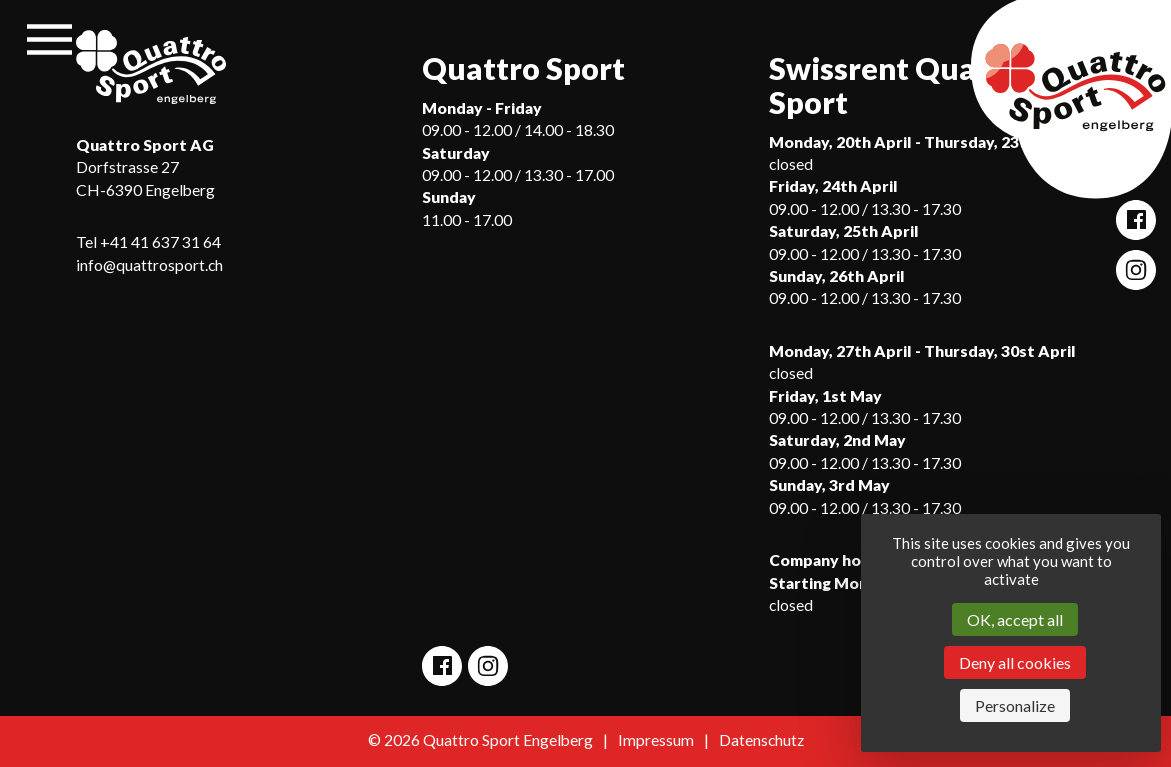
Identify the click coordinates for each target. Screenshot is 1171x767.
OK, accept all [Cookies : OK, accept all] (1015, 619)
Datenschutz (761, 740)
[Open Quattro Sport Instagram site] (1136, 270)
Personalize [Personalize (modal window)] (1015, 705)
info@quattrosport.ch (149, 265)
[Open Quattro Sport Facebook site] (1136, 220)
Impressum (656, 740)
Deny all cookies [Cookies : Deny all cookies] (1015, 662)
